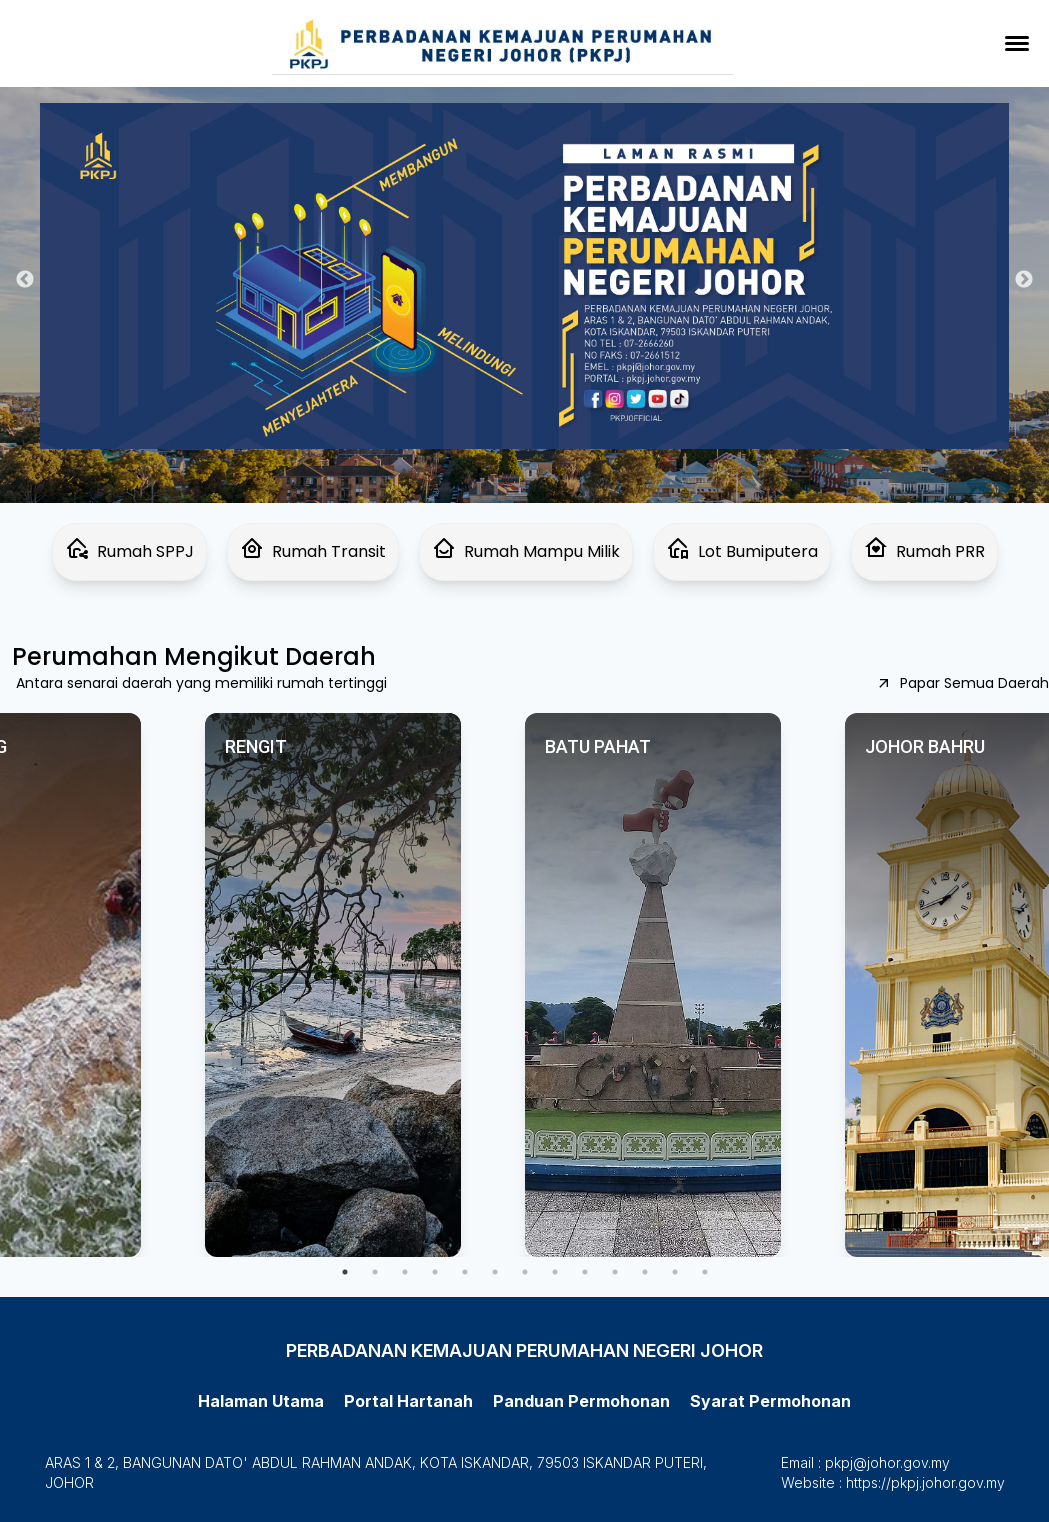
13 (705, 1272)
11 (645, 1272)
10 (615, 1272)
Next (1024, 280)
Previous (25, 280)
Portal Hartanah (408, 1401)
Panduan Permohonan (581, 1401)
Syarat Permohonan (770, 1401)
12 (675, 1272)
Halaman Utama (261, 1401)
